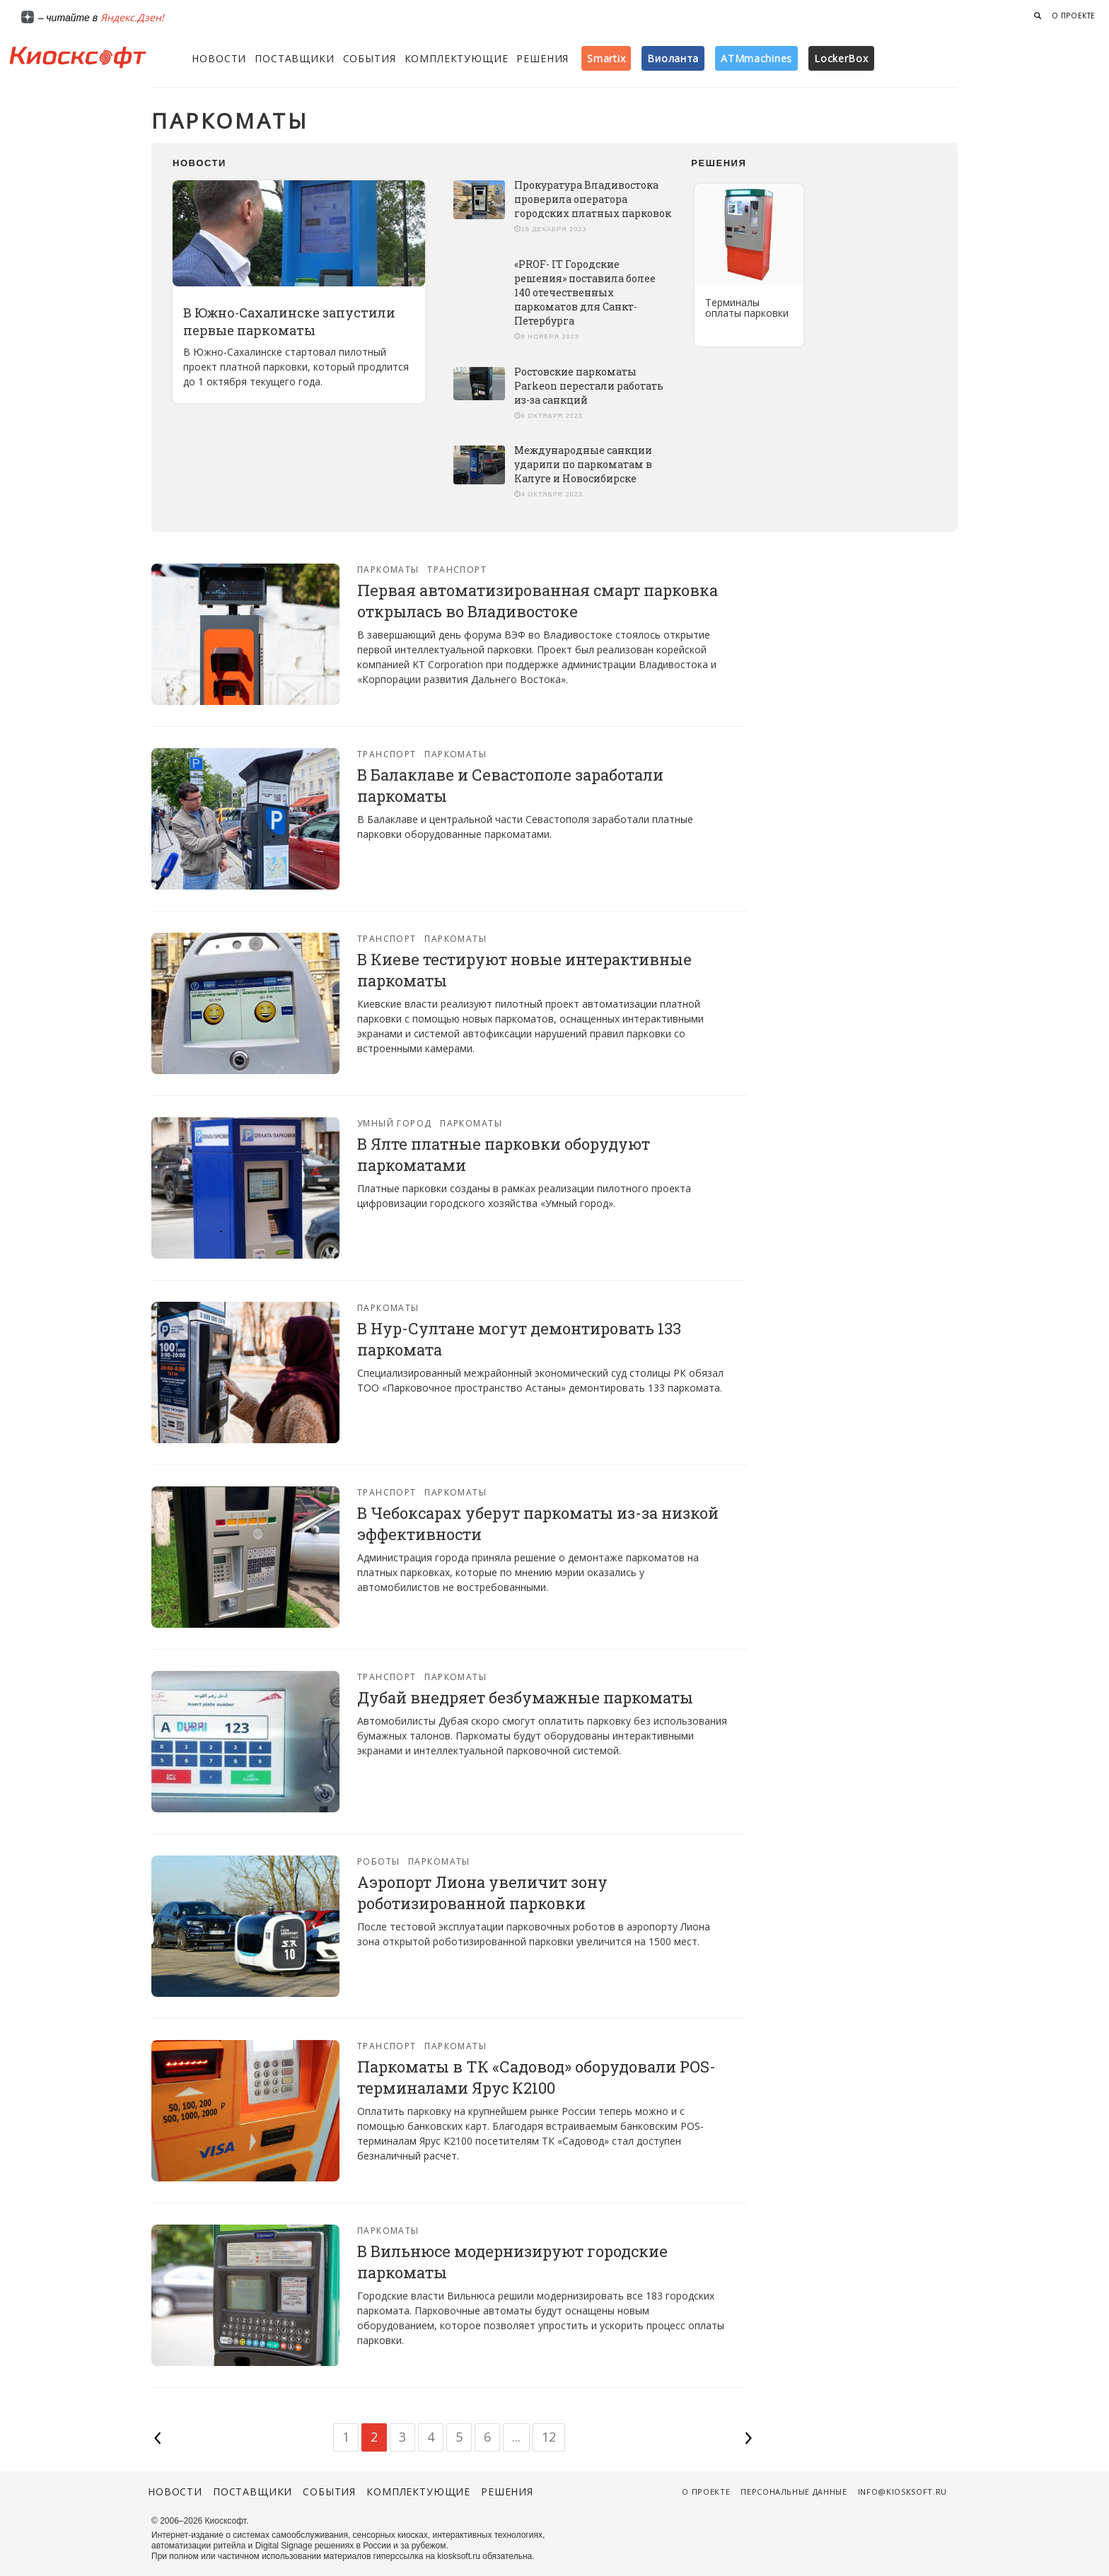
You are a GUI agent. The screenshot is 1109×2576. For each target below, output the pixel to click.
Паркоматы (388, 570)
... (516, 2436)
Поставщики (294, 58)
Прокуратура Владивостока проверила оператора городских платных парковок (592, 199)
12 (549, 2436)
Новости (219, 58)
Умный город (394, 1123)
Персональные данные (794, 2491)
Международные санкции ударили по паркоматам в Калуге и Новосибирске (583, 464)
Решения (542, 58)
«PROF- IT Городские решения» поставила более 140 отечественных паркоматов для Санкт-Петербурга (585, 292)
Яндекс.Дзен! (132, 17)
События (369, 58)
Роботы (378, 1861)
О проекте (1074, 16)
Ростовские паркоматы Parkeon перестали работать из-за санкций (588, 386)
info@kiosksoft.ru (902, 2491)
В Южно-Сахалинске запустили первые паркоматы (289, 321)
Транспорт (457, 570)
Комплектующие (457, 58)
